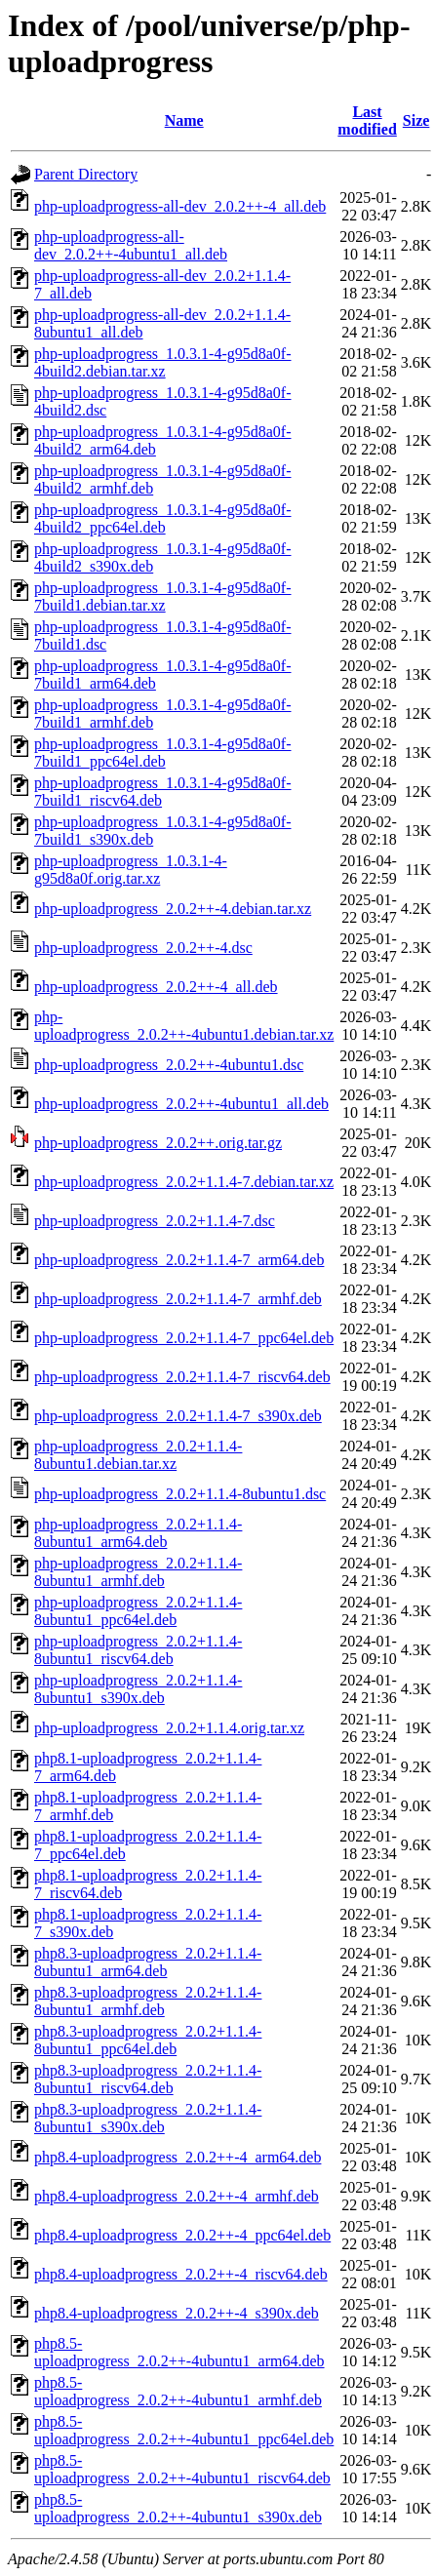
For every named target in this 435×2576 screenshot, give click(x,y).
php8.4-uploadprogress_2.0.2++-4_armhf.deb (176, 2196)
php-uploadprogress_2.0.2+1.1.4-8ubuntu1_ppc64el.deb (138, 1611)
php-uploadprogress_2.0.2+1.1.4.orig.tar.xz (169, 1728)
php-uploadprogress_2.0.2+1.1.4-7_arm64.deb (179, 1259)
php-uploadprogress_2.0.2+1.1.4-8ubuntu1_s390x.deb (138, 1689)
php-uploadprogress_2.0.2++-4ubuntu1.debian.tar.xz (184, 1026)
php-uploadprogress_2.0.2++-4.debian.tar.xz (172, 908)
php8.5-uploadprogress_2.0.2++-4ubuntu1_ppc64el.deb (184, 2430)
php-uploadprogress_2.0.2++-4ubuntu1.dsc (168, 1064)
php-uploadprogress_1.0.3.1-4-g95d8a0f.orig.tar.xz (130, 869)
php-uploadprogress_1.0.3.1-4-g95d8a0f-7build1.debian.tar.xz (163, 596)
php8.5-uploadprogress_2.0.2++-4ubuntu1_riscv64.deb (182, 2469)
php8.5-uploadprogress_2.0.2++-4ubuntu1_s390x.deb (178, 2508)
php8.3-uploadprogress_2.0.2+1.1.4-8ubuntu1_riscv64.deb (147, 2079)
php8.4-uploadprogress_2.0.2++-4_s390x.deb (176, 2313)
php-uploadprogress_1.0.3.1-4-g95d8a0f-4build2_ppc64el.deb (163, 518)
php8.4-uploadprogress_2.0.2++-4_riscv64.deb (181, 2274)
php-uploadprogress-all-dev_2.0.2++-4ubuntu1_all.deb (130, 245)
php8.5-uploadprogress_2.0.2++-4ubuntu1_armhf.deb (178, 2391)
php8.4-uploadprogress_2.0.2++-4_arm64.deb (177, 2157)
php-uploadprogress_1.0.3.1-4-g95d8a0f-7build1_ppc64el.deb (163, 752)
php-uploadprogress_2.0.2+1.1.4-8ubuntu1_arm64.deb (138, 1533)
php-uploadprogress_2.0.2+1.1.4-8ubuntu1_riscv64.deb (138, 1650)
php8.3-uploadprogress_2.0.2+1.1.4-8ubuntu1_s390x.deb (147, 2118)
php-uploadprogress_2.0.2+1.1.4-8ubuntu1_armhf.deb (138, 1572)
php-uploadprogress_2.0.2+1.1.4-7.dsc (154, 1220)
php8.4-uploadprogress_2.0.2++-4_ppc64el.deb (182, 2235)
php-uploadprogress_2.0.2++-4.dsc (143, 947)
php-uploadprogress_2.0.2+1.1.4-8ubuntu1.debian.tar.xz (138, 1455)
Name (184, 120)
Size (416, 120)
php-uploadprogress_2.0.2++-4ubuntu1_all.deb (181, 1103)
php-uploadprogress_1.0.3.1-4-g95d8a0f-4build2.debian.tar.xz (163, 362)
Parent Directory (86, 174)
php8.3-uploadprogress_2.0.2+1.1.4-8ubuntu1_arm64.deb (147, 1962)
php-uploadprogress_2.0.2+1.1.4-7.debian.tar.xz (184, 1181)
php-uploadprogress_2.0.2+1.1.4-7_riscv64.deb (182, 1376)
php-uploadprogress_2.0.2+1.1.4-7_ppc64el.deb (184, 1337)
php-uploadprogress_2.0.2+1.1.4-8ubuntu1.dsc (180, 1494)
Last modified (366, 120)
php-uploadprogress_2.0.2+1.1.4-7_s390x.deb (178, 1415)
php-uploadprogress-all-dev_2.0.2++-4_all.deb (180, 206)
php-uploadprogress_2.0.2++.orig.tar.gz (158, 1142)
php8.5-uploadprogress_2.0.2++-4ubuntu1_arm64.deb (179, 2352)
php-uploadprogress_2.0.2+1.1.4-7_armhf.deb (178, 1298)
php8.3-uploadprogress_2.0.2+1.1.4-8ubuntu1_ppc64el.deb (147, 2040)
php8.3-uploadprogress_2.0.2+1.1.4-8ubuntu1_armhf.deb (147, 2001)
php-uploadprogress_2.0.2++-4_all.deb (156, 986)
